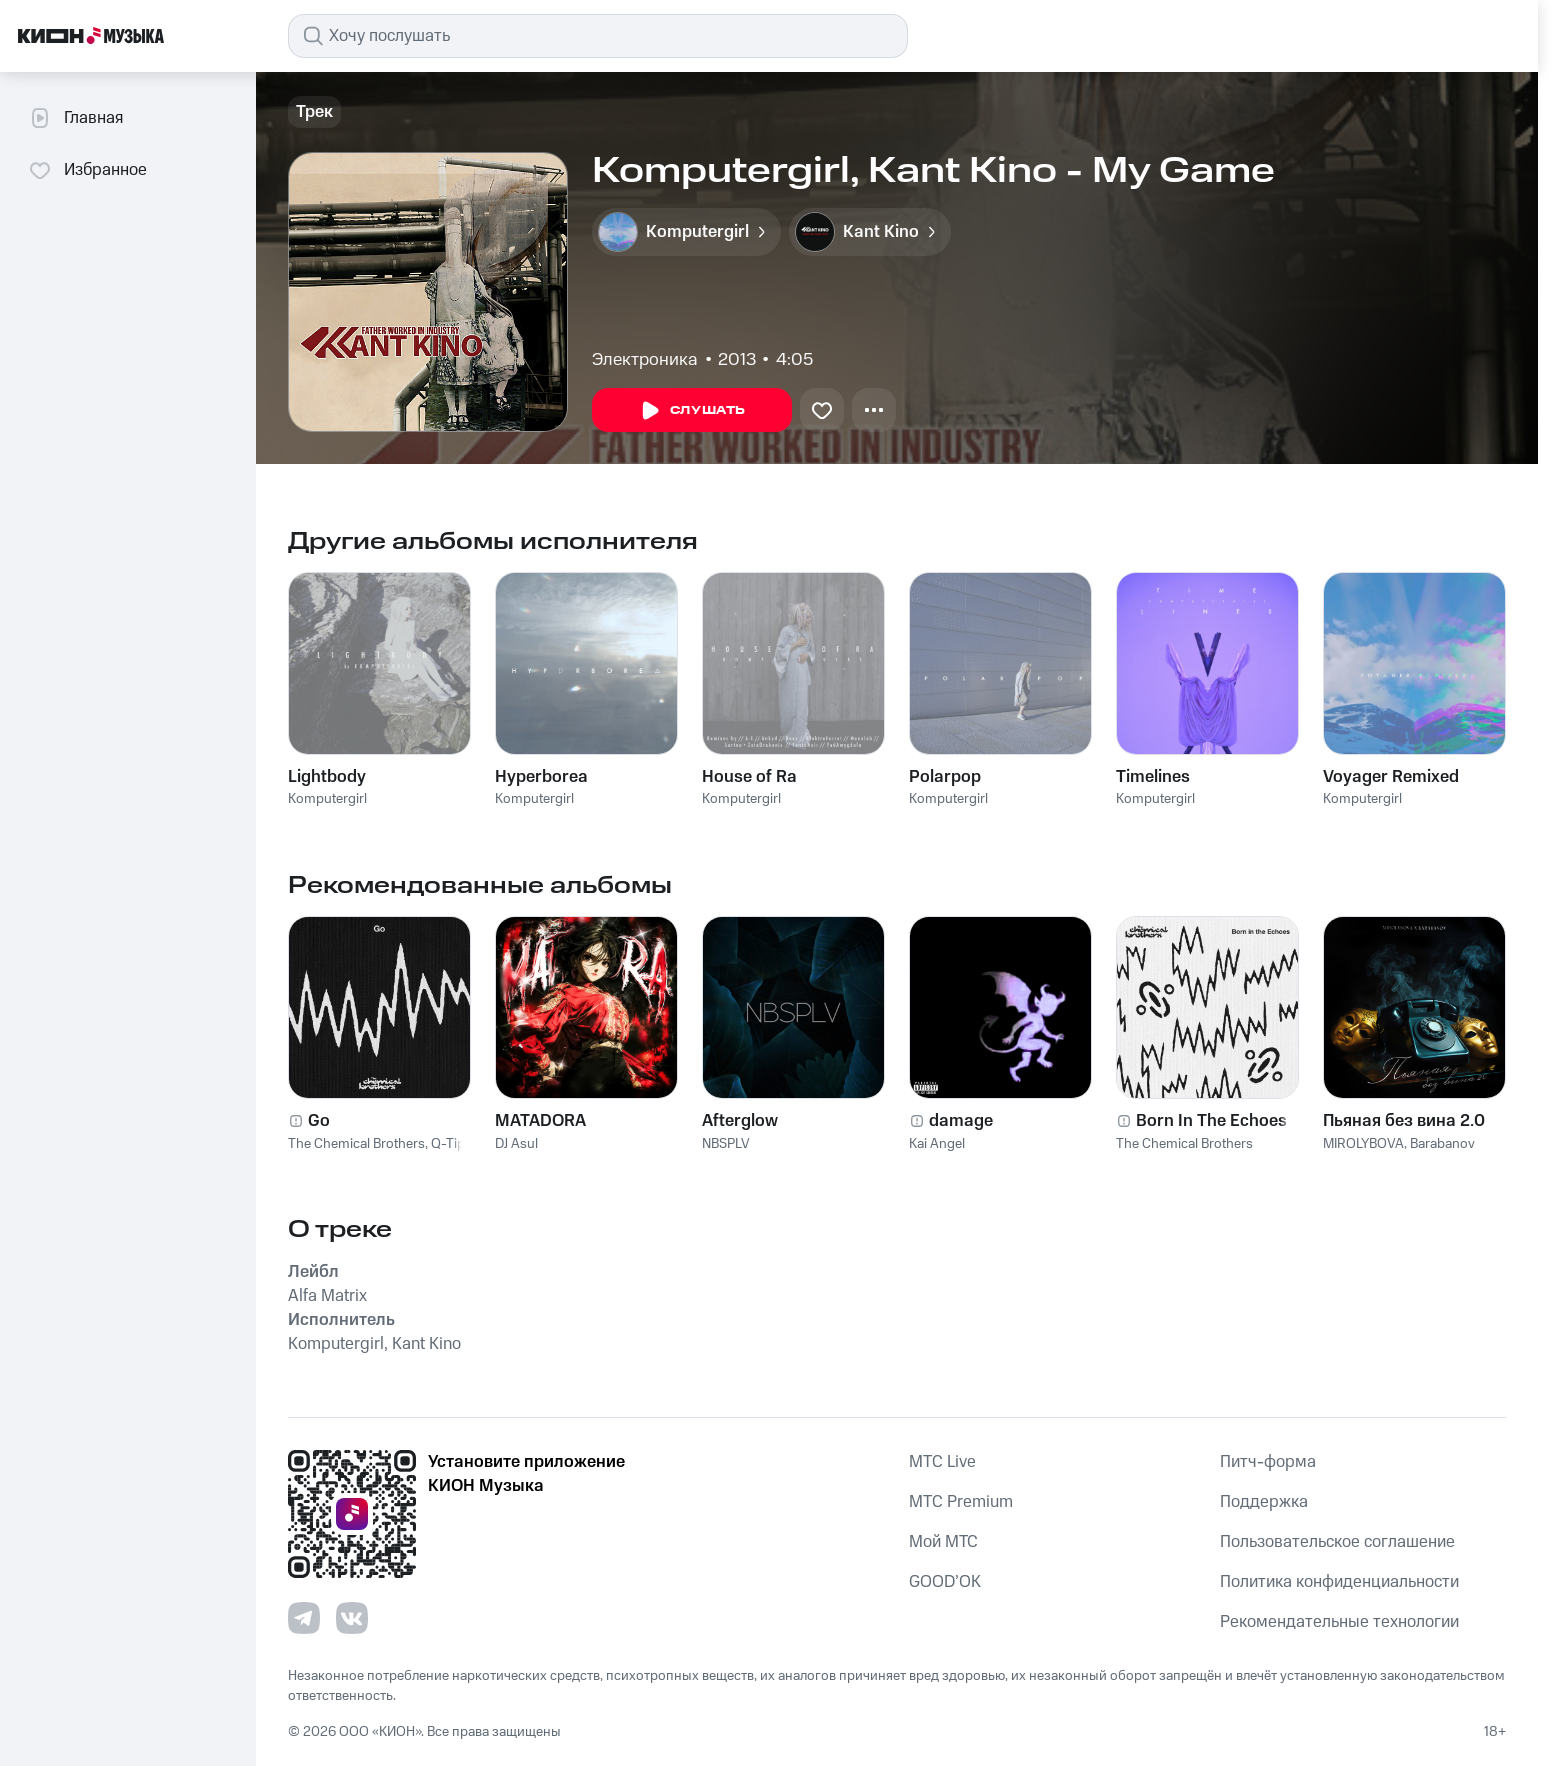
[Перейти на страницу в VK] (352, 1618)
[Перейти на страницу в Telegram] (304, 1618)
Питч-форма (1268, 1462)
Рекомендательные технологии (1339, 1622)
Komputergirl (327, 799)
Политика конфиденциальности (1339, 1582)
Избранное (87, 170)
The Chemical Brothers (356, 1144)
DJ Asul (516, 1144)
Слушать (692, 411)
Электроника (645, 360)
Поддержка (1264, 1502)
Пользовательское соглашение (1337, 1542)
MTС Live (942, 1462)
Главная (75, 118)
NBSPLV (726, 1144)
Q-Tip (448, 1144)
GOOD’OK (945, 1582)
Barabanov (1442, 1144)
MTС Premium (961, 1502)
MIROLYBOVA (1363, 1144)
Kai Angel (937, 1144)
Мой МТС (943, 1542)
